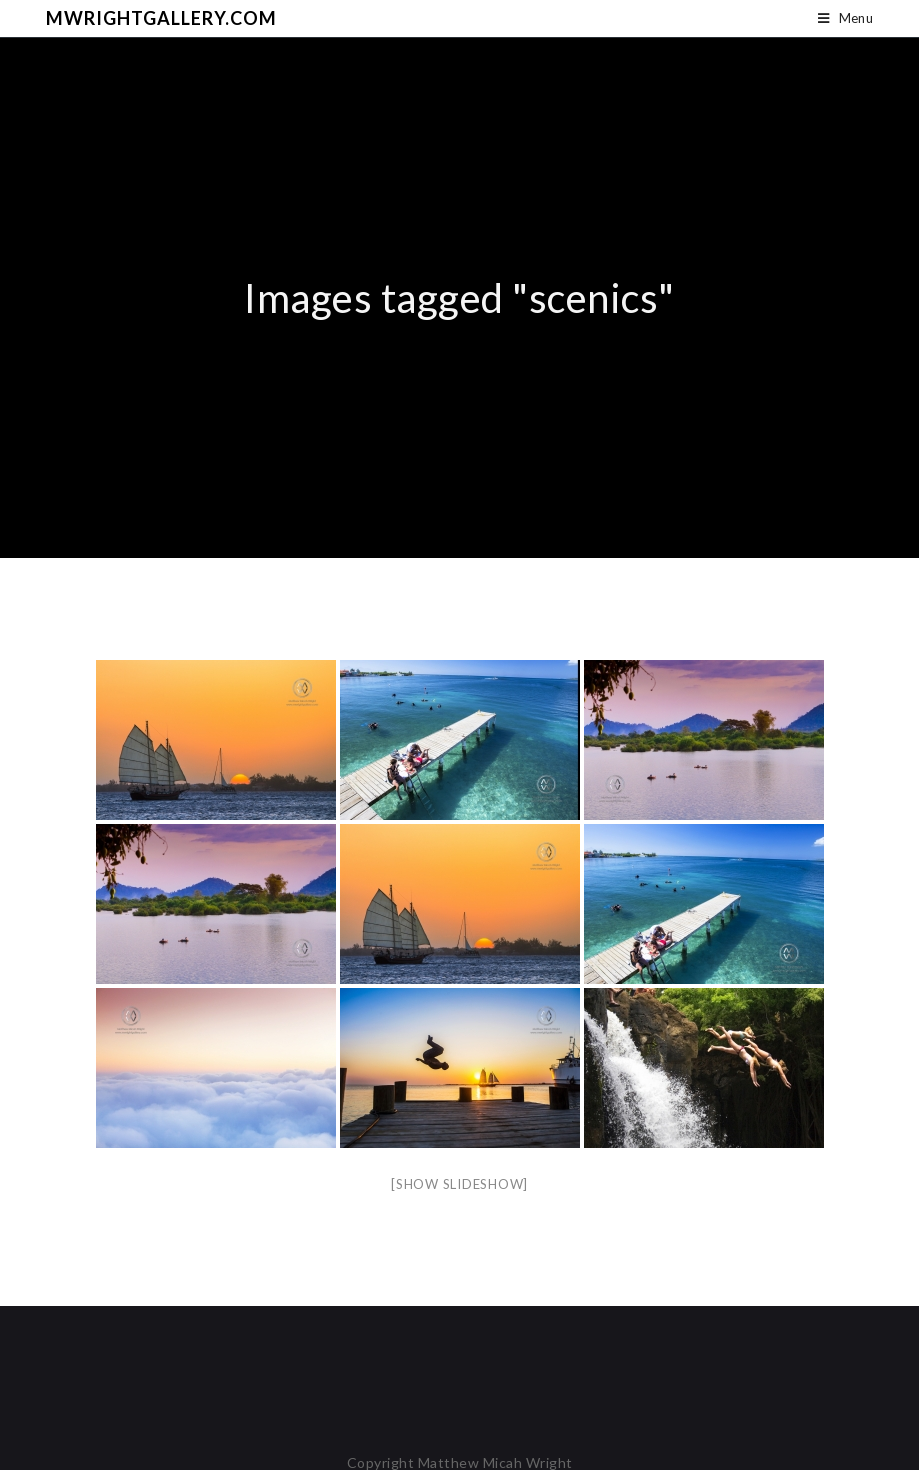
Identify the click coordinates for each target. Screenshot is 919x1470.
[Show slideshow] (459, 1184)
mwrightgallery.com (161, 18)
